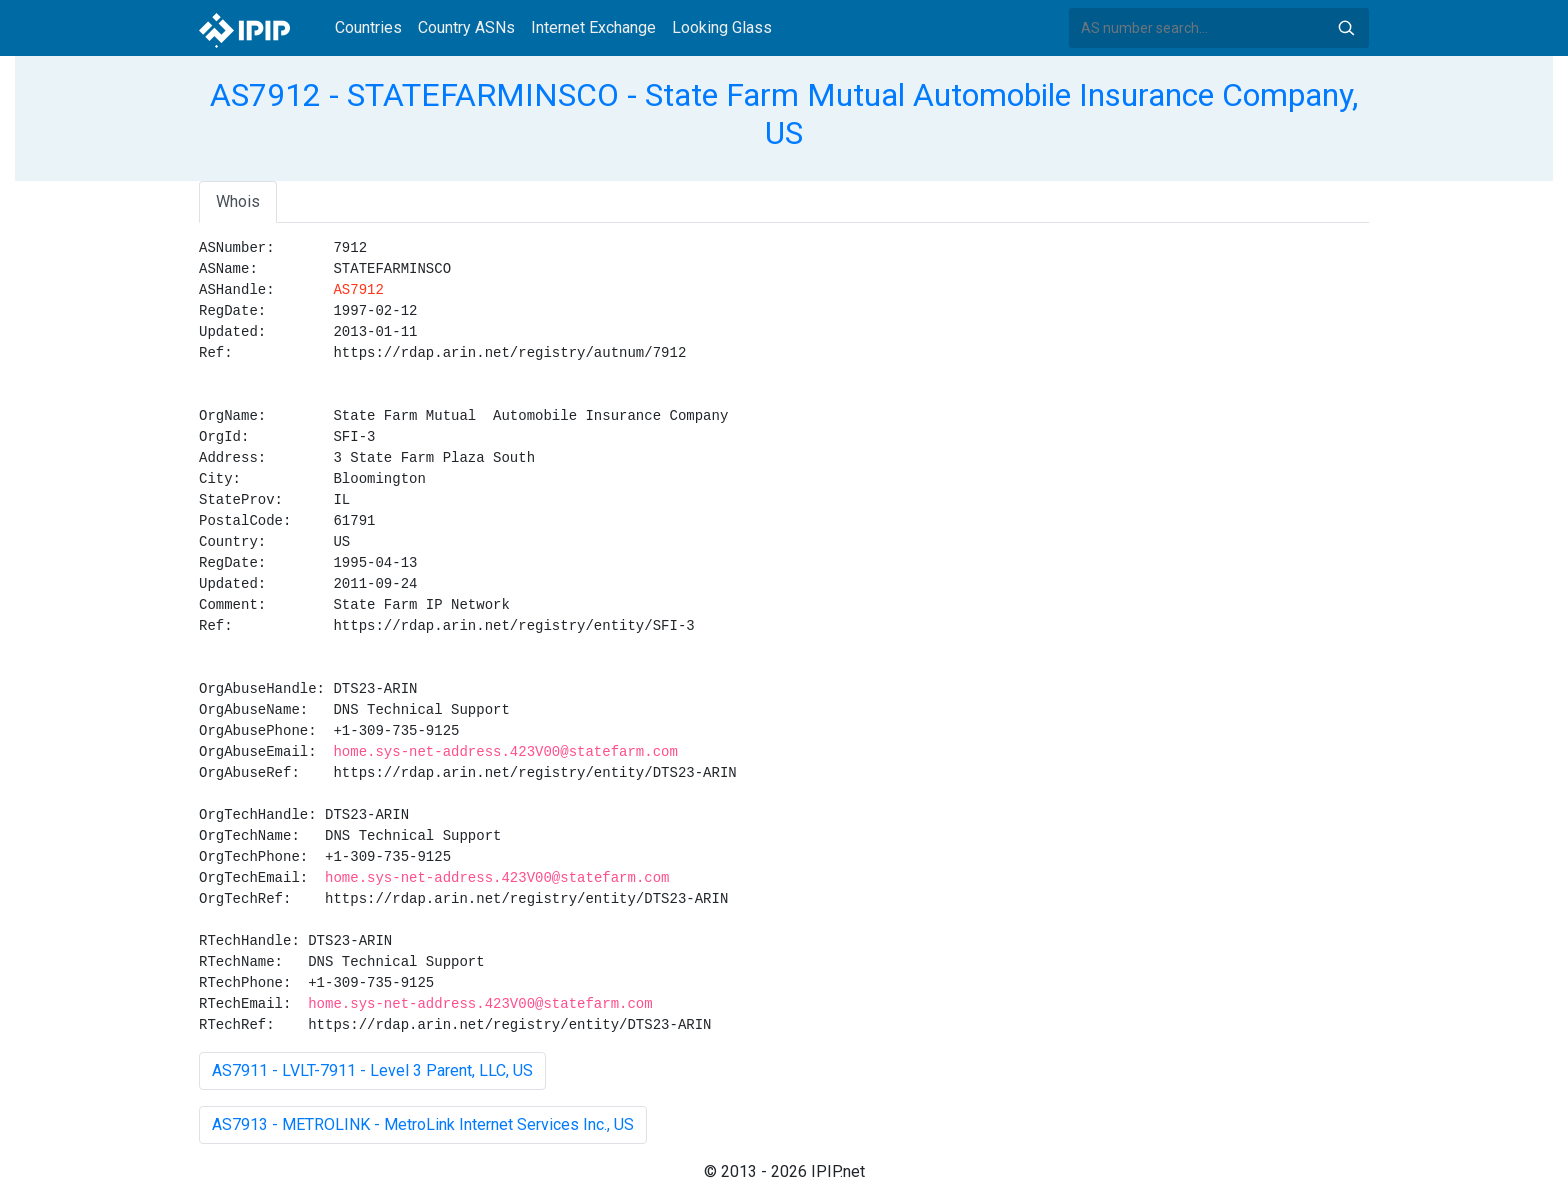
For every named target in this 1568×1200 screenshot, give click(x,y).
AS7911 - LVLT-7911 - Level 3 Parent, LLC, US (372, 1070)
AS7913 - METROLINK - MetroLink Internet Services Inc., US (423, 1124)
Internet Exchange (593, 27)
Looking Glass (722, 27)
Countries (368, 27)
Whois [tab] (238, 201)
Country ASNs (466, 27)
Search (1346, 28)
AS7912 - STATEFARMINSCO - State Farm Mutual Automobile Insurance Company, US (784, 114)
